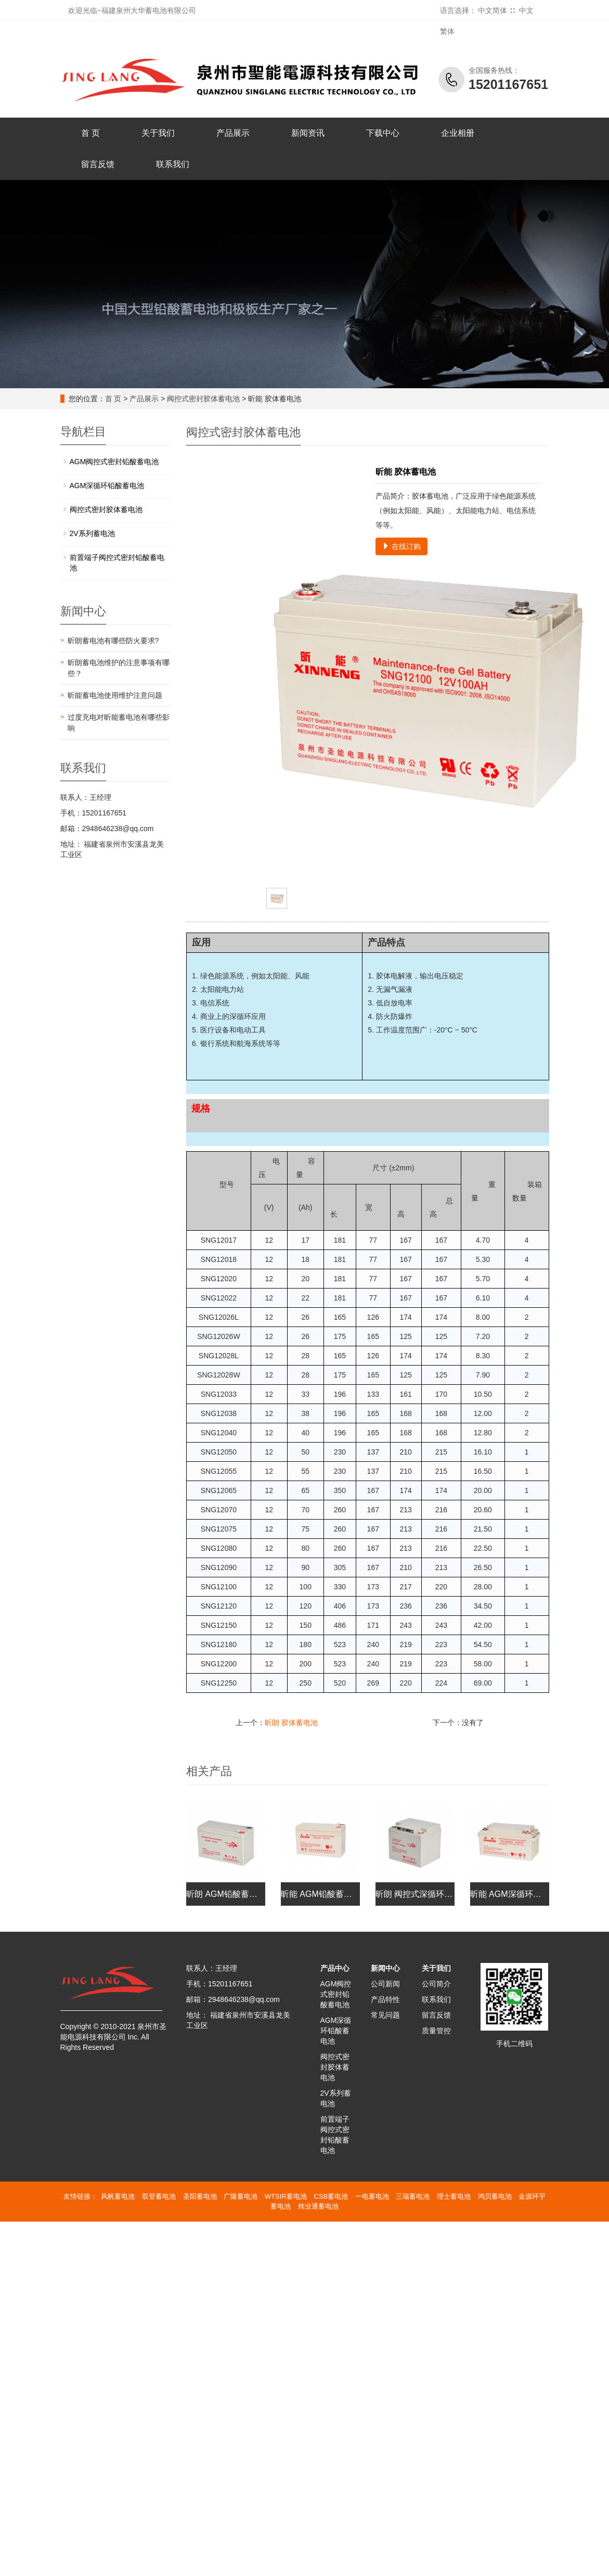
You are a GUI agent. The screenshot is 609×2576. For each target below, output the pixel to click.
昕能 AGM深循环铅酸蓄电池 (522, 1894)
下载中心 (382, 133)
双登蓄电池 (159, 2196)
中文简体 (492, 10)
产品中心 (334, 1968)
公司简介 (436, 1984)
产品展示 (233, 133)
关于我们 (158, 133)
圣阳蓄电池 (200, 2196)
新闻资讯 (308, 133)
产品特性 (385, 1999)
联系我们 (172, 164)
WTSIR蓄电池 (286, 2196)
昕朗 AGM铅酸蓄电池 (226, 1894)
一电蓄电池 (372, 2196)
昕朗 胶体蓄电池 (291, 1722)
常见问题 (385, 2015)
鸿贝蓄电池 (495, 2196)
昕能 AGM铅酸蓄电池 (320, 1894)
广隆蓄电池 (240, 2196)
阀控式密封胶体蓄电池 (203, 398)
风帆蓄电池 (118, 2196)
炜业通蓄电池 (318, 2206)
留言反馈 (97, 164)
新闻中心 (385, 1968)
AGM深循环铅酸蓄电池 (107, 485)
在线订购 (401, 546)
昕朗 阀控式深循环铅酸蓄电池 (430, 1894)
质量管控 (436, 2030)
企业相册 (457, 133)
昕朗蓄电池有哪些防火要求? (113, 640)
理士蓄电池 (454, 2196)
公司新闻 (385, 1984)
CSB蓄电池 (331, 2196)
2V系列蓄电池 (92, 533)
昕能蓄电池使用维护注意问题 (115, 695)
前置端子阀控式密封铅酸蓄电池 (117, 562)
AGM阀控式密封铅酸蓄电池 (114, 461)
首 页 (90, 133)
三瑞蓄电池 (413, 2196)
